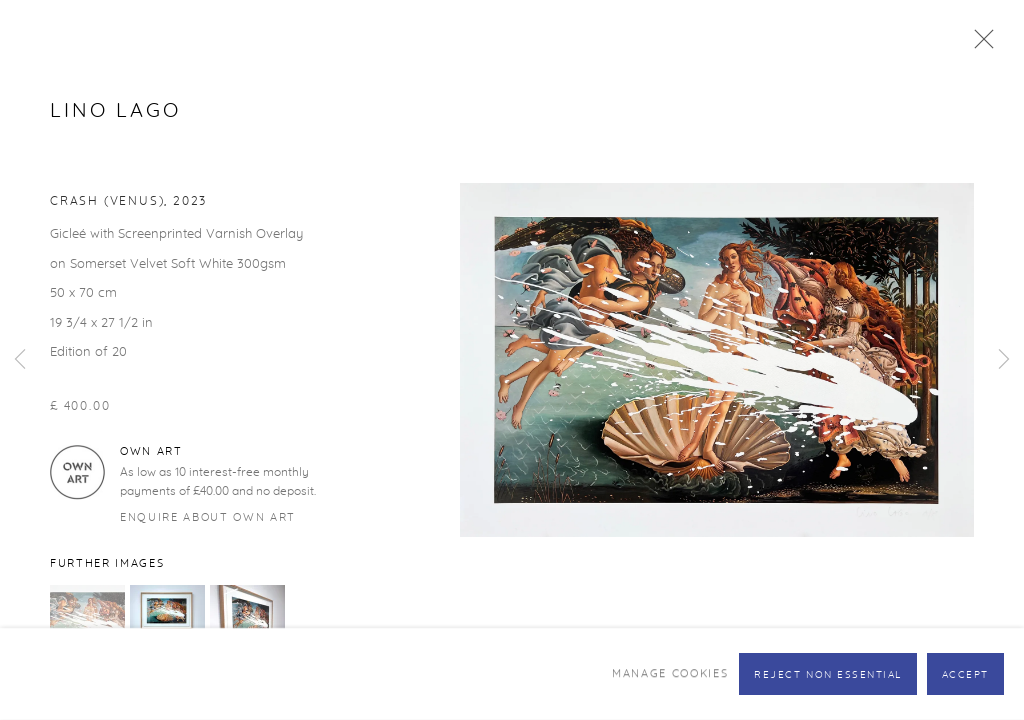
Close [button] (979, 45)
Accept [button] (965, 675)
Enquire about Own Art (208, 517)
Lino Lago (115, 111)
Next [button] (1004, 360)
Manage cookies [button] (670, 673)
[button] (87, 622)
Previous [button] (20, 360)
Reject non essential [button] (828, 675)
